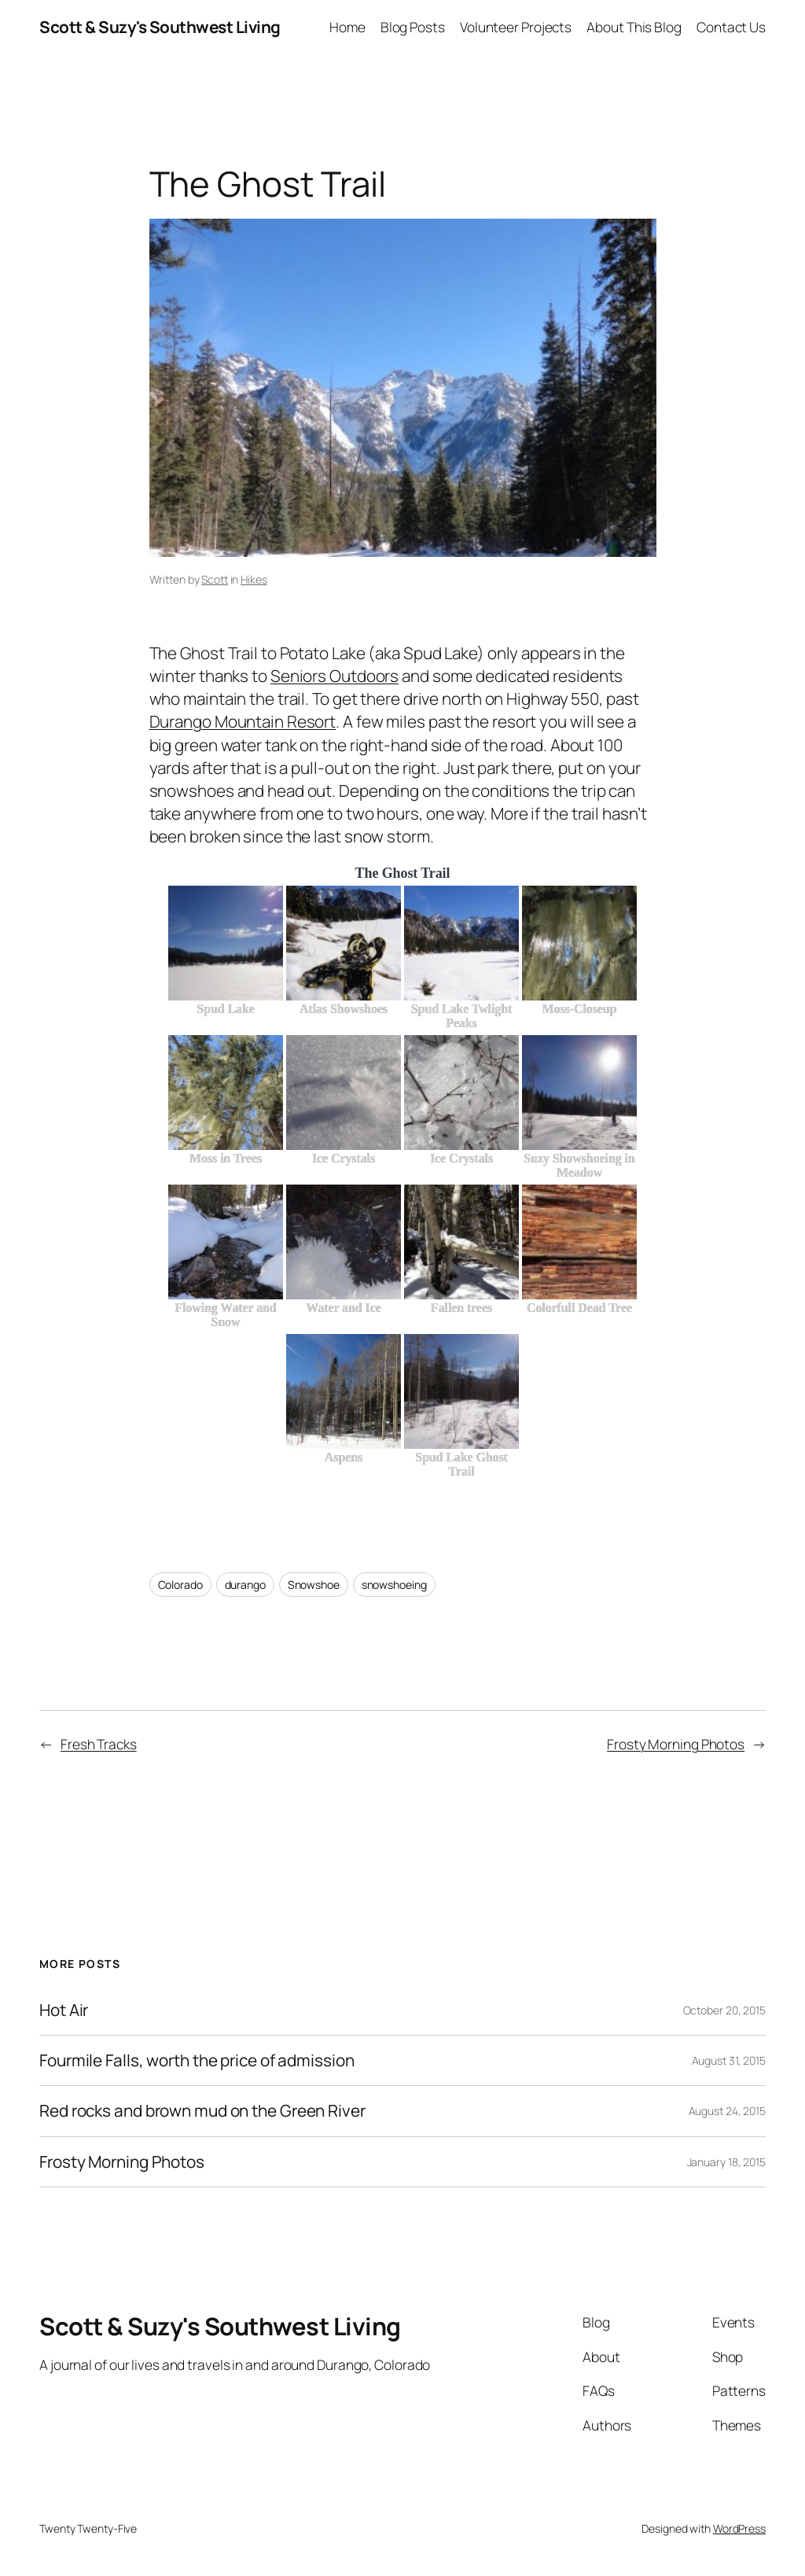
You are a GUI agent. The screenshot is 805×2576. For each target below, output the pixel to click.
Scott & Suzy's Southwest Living (160, 27)
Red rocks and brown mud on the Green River (202, 2111)
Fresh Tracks (99, 1743)
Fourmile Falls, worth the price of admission (197, 2060)
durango (245, 1584)
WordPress (739, 2528)
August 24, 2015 (727, 2110)
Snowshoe (314, 1584)
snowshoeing (394, 1584)
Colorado (180, 1584)
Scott (214, 579)
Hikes (254, 579)
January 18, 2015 (726, 2161)
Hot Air (63, 2010)
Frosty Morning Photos (675, 1743)
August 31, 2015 (729, 2060)
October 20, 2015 (724, 2010)
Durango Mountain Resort (242, 721)
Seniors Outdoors (334, 676)
